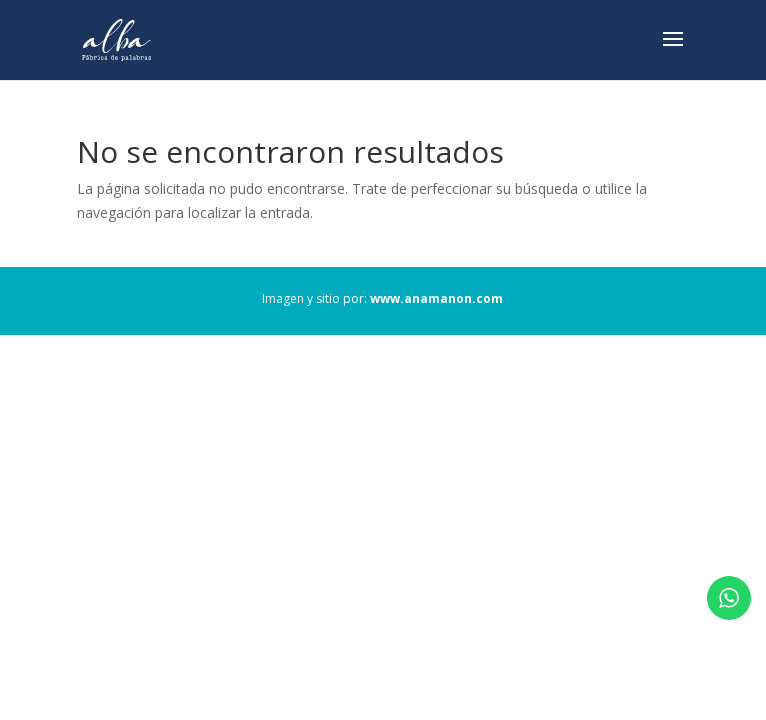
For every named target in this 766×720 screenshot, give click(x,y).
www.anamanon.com (436, 298)
